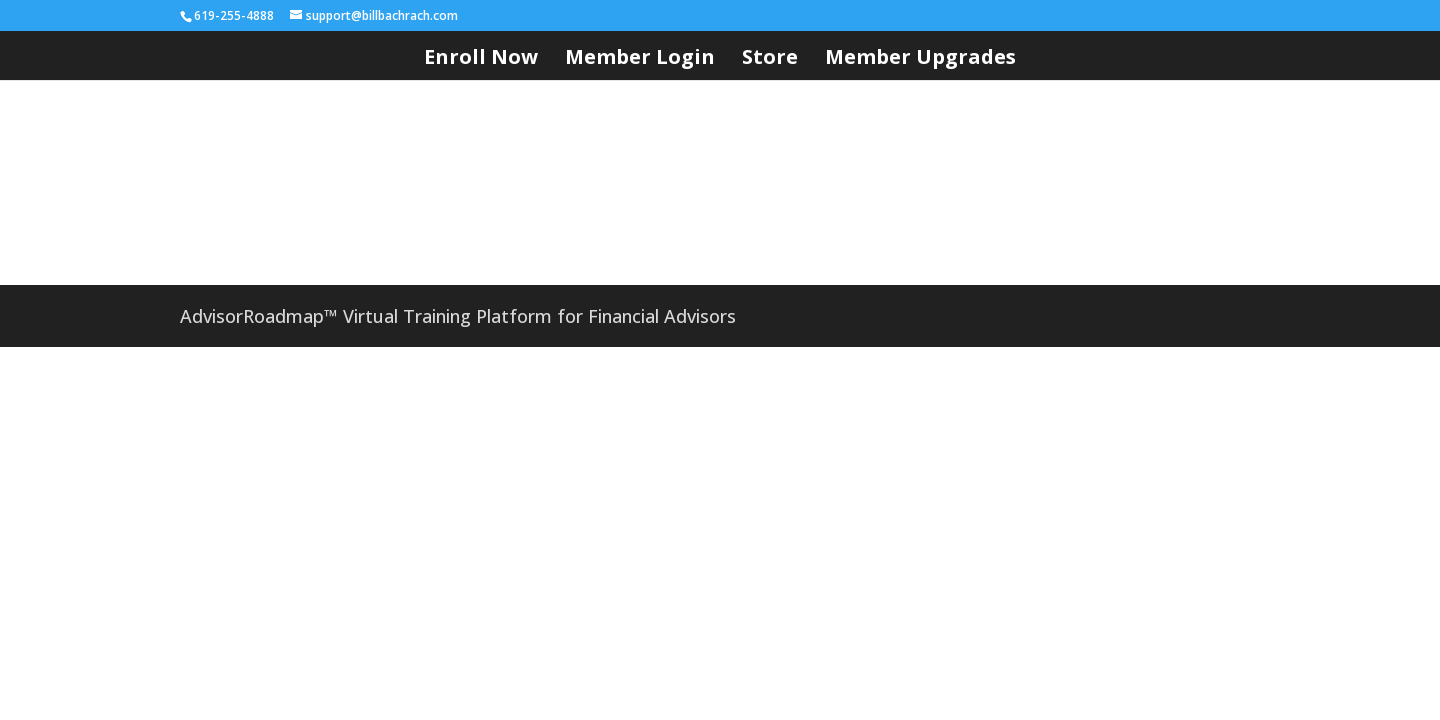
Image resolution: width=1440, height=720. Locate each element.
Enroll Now (481, 60)
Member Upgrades (920, 60)
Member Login (640, 60)
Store (770, 60)
